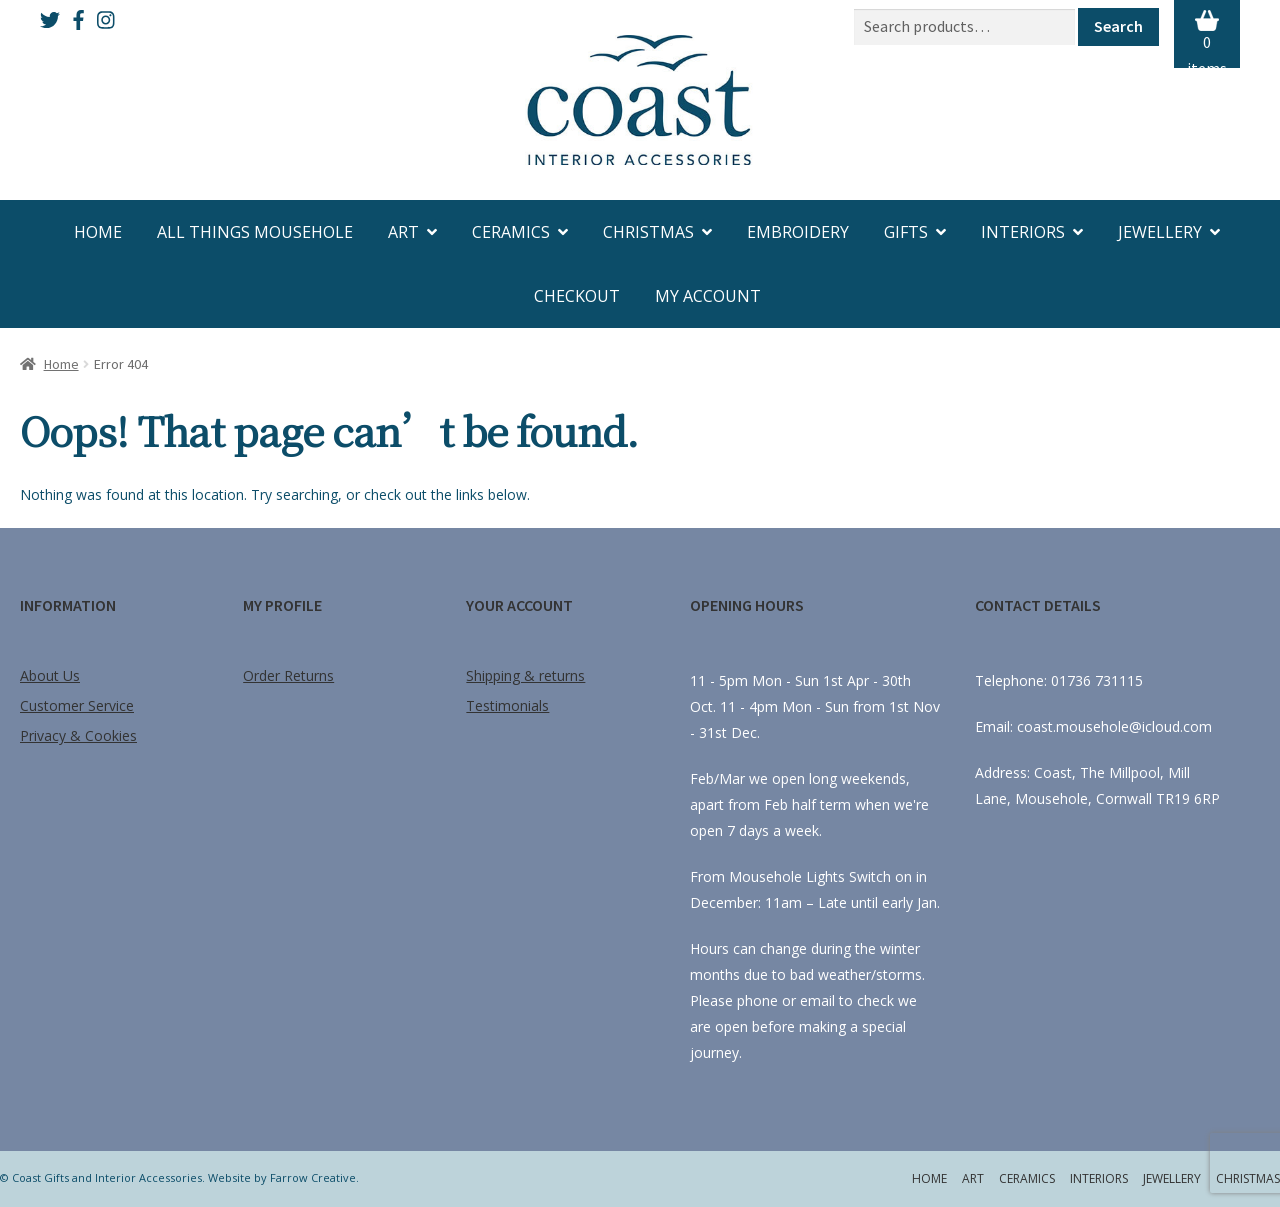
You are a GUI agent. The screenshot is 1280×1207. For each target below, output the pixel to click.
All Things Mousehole (255, 232)
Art (403, 232)
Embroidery (798, 232)
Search (1118, 26)
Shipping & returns (525, 675)
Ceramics (511, 232)
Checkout (577, 296)
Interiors (1023, 232)
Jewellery (1160, 232)
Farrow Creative (313, 1177)
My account (708, 296)
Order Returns (288, 675)
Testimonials (507, 705)
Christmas (648, 232)
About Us (50, 675)
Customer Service (77, 705)
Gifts (906, 232)
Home (98, 232)
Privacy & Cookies (78, 735)
